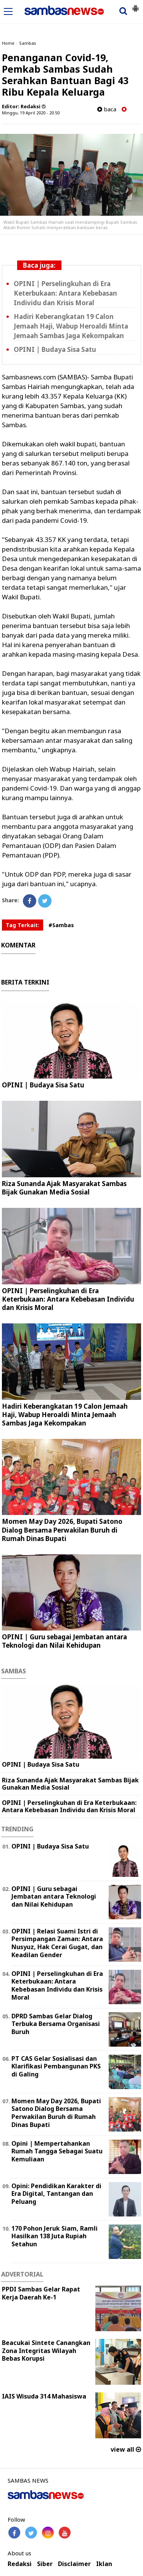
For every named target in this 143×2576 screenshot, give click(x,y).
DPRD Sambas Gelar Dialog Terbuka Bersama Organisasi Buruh (55, 2024)
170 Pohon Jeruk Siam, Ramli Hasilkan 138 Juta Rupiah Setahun (54, 2236)
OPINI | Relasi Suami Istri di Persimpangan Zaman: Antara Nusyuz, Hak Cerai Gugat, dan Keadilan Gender (57, 1943)
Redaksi (20, 2564)
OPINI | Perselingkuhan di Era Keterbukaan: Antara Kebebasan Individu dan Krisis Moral (65, 293)
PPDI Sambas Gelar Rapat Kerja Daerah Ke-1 (41, 2293)
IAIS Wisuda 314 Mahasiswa (44, 2396)
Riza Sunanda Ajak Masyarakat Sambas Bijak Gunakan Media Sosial (64, 1187)
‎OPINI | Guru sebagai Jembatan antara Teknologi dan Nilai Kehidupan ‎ (64, 1641)
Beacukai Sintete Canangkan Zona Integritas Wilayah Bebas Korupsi (46, 2350)
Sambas (27, 43)
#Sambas (61, 925)
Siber (45, 2564)
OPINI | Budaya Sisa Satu (55, 349)
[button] (135, 5)
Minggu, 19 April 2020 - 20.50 (30, 113)
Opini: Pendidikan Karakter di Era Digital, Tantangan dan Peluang (56, 2194)
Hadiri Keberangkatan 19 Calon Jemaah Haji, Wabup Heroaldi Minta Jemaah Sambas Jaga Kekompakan (71, 326)
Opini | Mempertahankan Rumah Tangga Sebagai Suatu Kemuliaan (57, 2151)
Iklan (104, 2564)
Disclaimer (74, 2564)
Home (8, 43)
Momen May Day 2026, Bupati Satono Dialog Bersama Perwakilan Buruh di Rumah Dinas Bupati (62, 1530)
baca (106, 109)
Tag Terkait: (22, 925)
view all (126, 2449)
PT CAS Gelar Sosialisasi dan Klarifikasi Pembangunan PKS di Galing (56, 2066)
